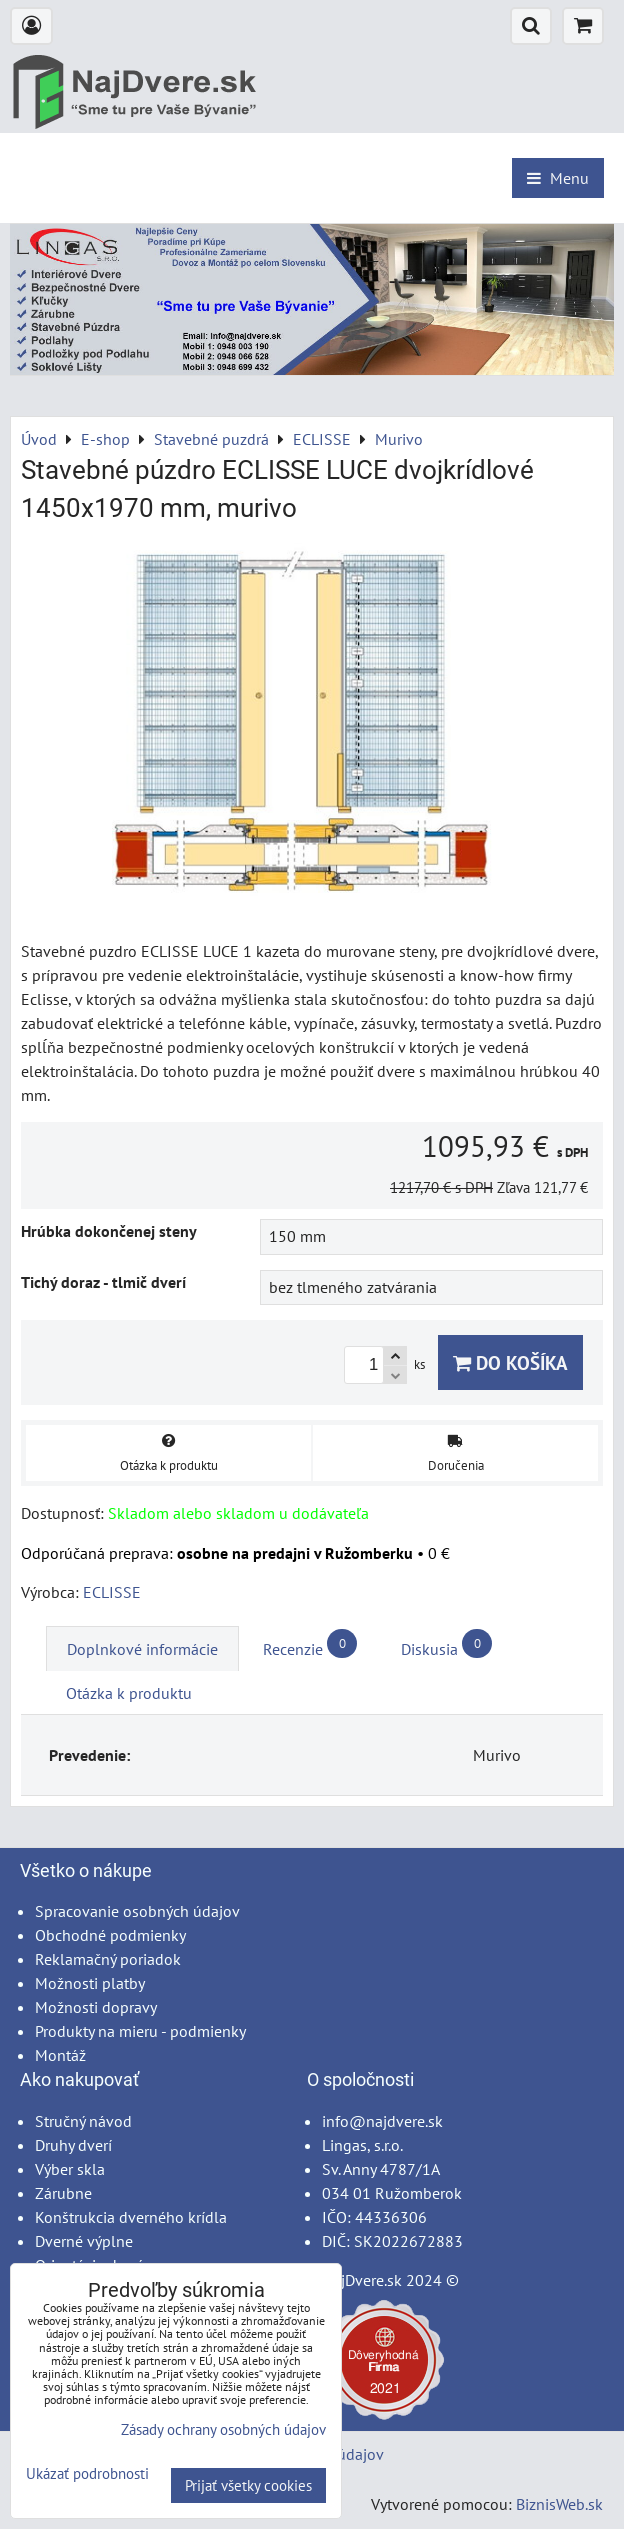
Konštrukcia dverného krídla (131, 2217)
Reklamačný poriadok (108, 1959)
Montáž (60, 2055)
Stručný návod (83, 2121)
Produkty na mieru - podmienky (140, 2031)
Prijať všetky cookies (248, 2485)
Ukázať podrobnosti (87, 2474)
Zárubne (63, 2193)
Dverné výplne (84, 2241)
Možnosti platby (90, 1983)
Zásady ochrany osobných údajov (223, 2429)
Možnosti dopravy (96, 2007)
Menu (558, 178)
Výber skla (70, 2169)
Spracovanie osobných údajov (137, 1911)
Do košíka (510, 1362)
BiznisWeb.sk (559, 2504)
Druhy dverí (73, 2145)
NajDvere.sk (362, 2280)
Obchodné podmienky (110, 1935)
